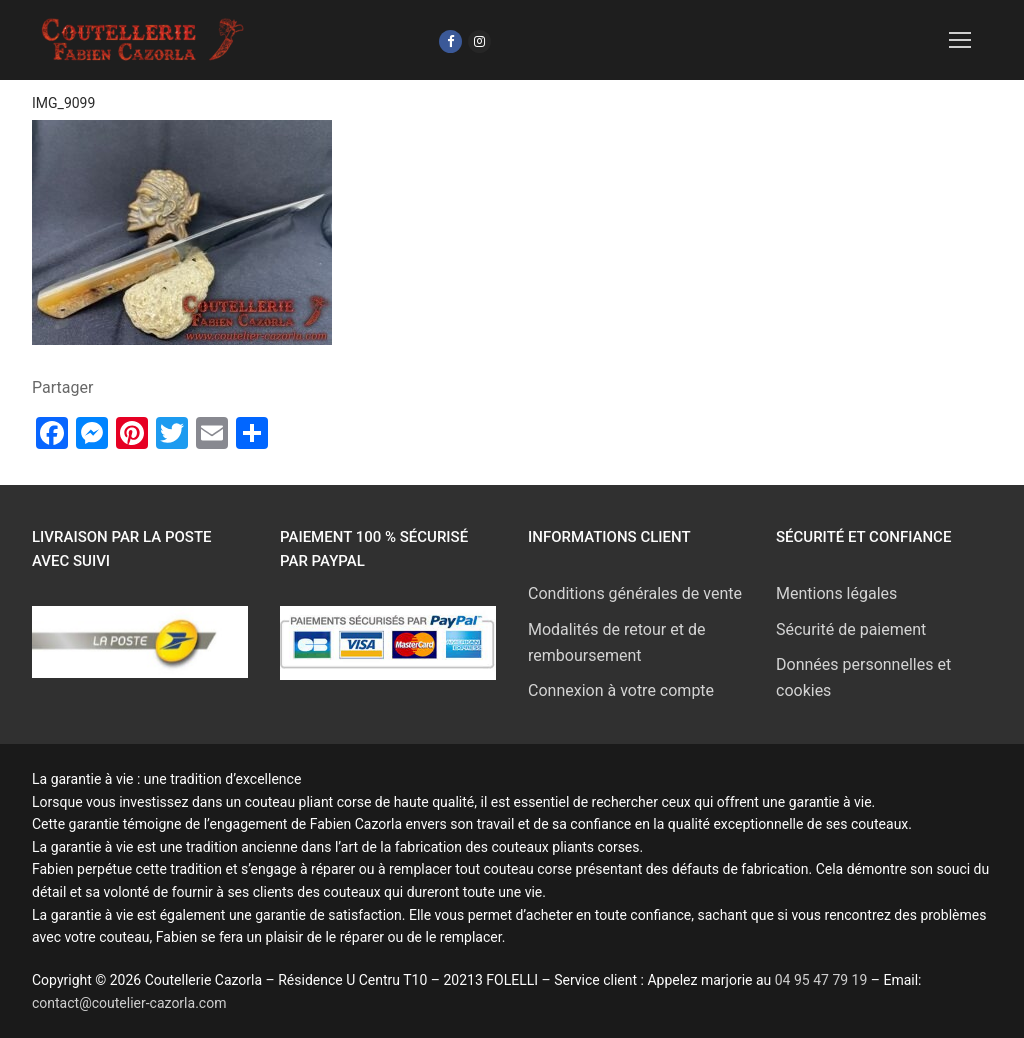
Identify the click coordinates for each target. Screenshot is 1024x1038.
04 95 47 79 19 (823, 980)
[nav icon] (960, 40)
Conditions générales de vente (635, 593)
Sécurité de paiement (851, 629)
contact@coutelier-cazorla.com (129, 1003)
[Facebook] (450, 41)
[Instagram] (479, 41)
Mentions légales (836, 593)
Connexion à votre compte (621, 690)
